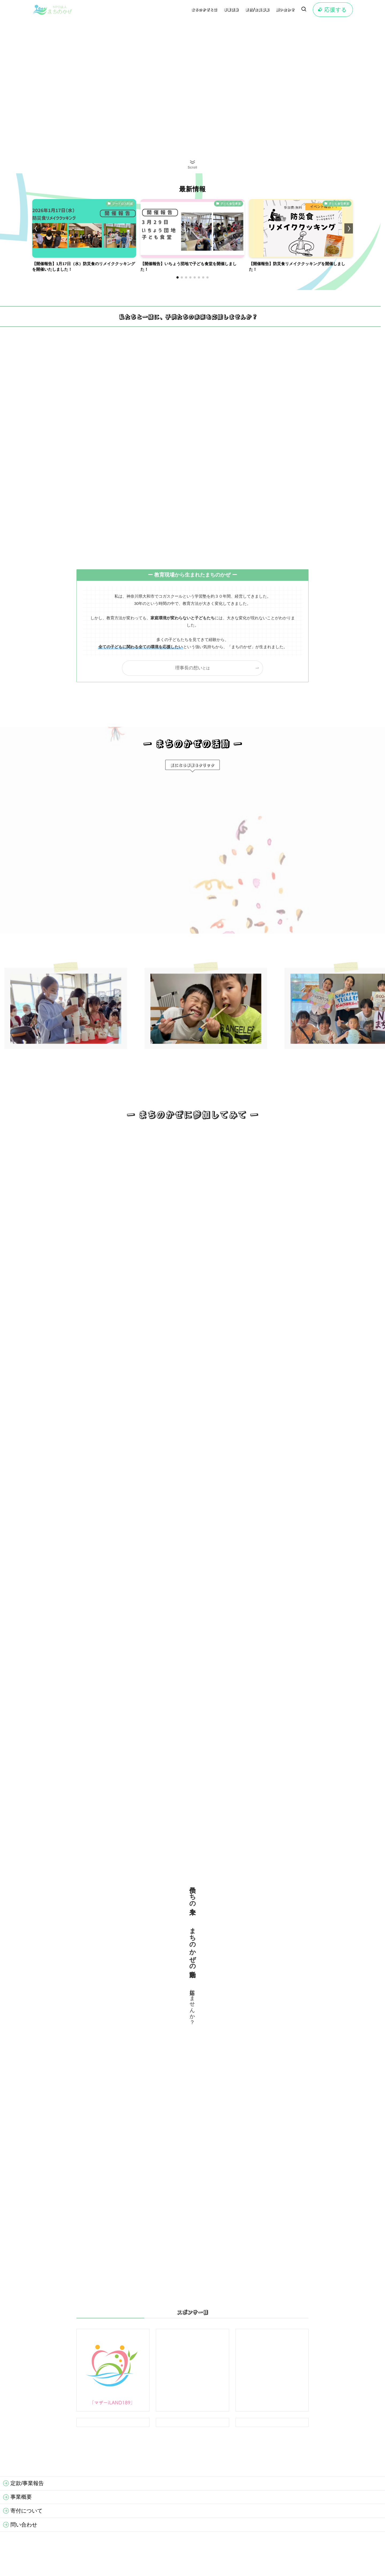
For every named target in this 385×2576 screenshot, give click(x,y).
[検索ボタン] (304, 9)
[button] (177, 277)
